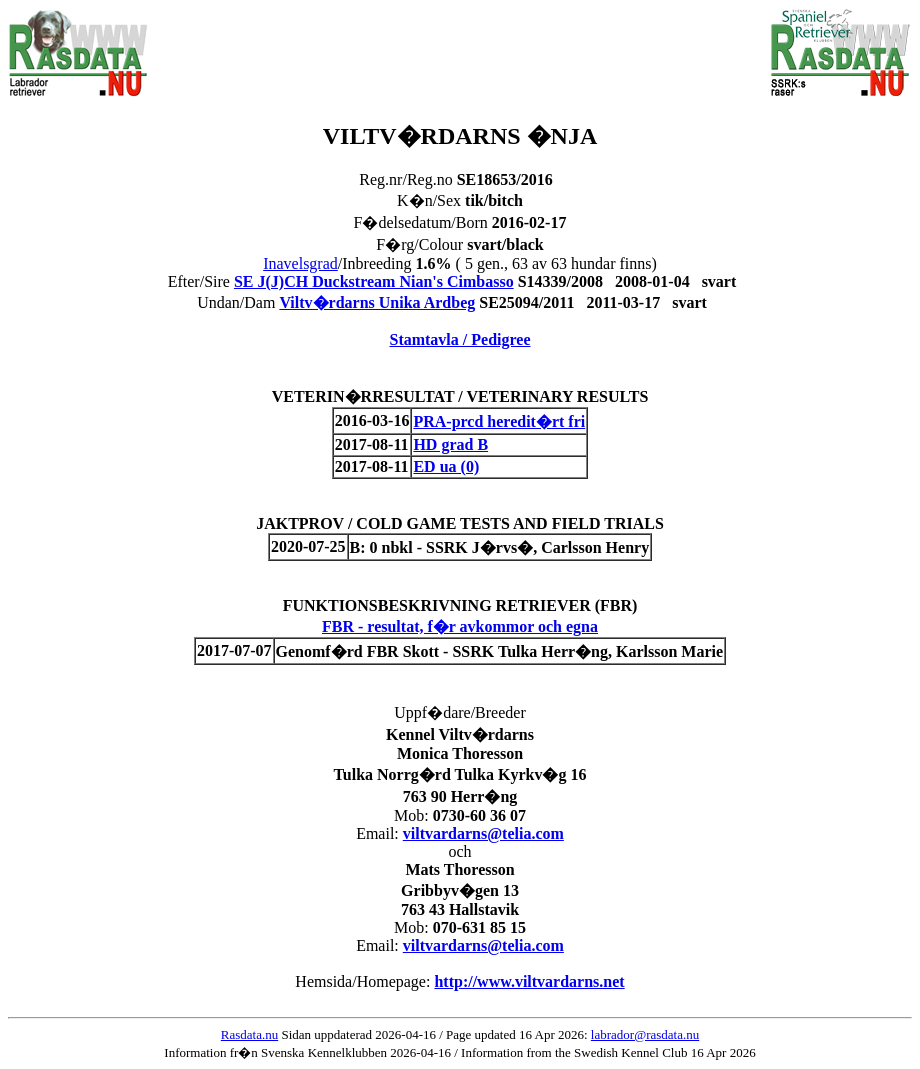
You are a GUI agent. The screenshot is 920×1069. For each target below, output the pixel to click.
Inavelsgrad (300, 263)
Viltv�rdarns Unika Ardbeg (377, 302)
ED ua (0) (446, 466)
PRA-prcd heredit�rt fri (499, 421)
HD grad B (450, 444)
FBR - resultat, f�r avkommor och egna (460, 626)
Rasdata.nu (249, 1034)
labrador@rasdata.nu (645, 1034)
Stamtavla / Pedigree (459, 339)
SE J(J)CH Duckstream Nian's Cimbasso (374, 281)
